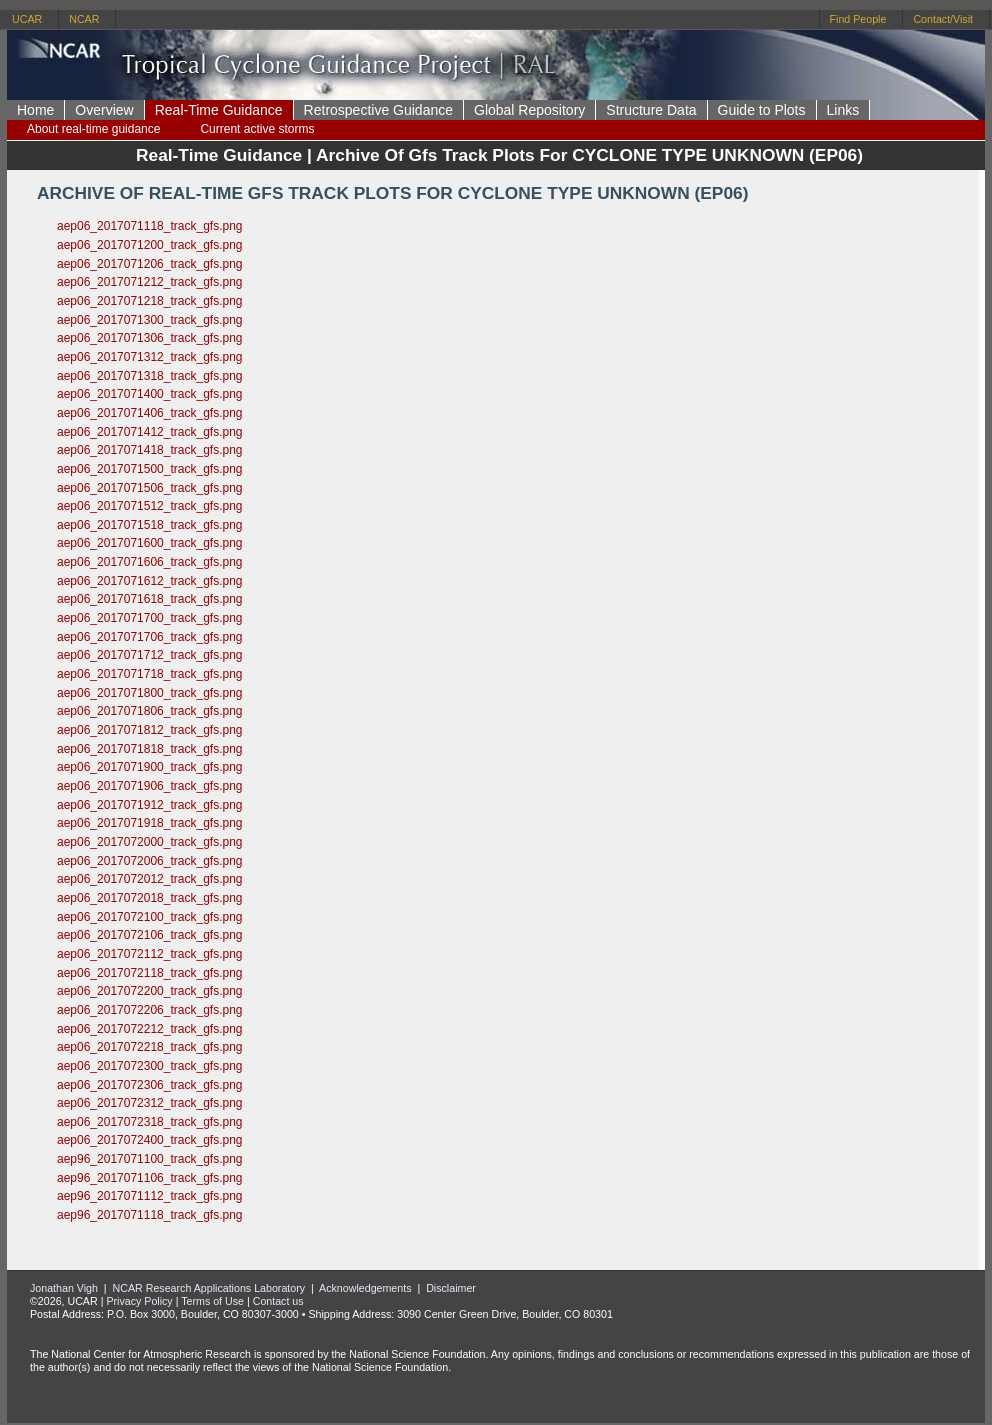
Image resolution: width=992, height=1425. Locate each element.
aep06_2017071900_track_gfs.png (150, 767)
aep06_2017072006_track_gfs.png (150, 861)
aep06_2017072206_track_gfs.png (150, 1010)
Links (843, 110)
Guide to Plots (762, 110)
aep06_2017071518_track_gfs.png (150, 525)
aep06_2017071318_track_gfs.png (150, 376)
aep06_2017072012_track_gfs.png (150, 879)
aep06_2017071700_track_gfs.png (150, 618)
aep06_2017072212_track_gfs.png (150, 1029)
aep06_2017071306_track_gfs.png (150, 338)
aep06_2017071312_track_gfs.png (150, 357)
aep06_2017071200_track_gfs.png (150, 245)
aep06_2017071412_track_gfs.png (150, 432)
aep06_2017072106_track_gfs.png (150, 935)
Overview (104, 110)
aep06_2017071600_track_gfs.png (150, 543)
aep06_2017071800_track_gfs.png (150, 693)
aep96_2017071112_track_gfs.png (150, 1196)
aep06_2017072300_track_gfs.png (150, 1066)
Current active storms (257, 129)
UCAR (27, 19)
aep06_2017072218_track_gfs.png (150, 1047)
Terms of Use (212, 1301)
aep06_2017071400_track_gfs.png (150, 394)
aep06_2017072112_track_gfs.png (150, 954)
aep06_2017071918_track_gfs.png (150, 823)
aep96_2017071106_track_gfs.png (150, 1178)
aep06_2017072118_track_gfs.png (150, 973)
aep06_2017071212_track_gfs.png (150, 282)
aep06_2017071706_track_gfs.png (150, 637)
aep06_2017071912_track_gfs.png (150, 805)
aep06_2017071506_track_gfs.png (150, 488)
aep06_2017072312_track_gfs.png (150, 1103)
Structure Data (651, 110)
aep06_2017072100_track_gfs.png (150, 917)
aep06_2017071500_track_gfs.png (150, 469)
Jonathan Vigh (64, 1288)
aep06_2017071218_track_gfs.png (150, 301)
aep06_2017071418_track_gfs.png (150, 450)
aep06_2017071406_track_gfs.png (150, 413)
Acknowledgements (365, 1288)
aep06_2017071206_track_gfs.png (150, 264)
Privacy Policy (139, 1301)
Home (35, 110)
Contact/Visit (943, 19)
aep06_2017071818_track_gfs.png (150, 749)
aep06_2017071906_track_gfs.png (150, 786)
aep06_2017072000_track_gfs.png (150, 842)
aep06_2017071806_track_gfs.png (150, 711)
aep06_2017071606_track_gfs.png (150, 562)
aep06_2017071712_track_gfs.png (150, 655)
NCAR (84, 19)
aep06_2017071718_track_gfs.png (150, 674)
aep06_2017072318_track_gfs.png (150, 1122)
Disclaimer (451, 1288)
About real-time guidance (93, 129)
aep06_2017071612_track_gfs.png (150, 581)
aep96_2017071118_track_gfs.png (150, 1215)
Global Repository (529, 110)
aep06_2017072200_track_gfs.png (150, 991)
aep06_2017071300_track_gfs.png (150, 320)
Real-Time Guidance (219, 110)
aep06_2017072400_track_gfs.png (150, 1140)
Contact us (278, 1301)
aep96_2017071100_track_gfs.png (150, 1159)
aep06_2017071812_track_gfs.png (150, 730)
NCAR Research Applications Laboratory (209, 1288)
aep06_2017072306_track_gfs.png (150, 1085)
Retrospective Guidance (378, 110)
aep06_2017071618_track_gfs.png (150, 599)
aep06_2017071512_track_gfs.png (150, 506)
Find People (858, 19)
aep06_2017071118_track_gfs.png (150, 226)
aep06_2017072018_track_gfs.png (150, 898)
